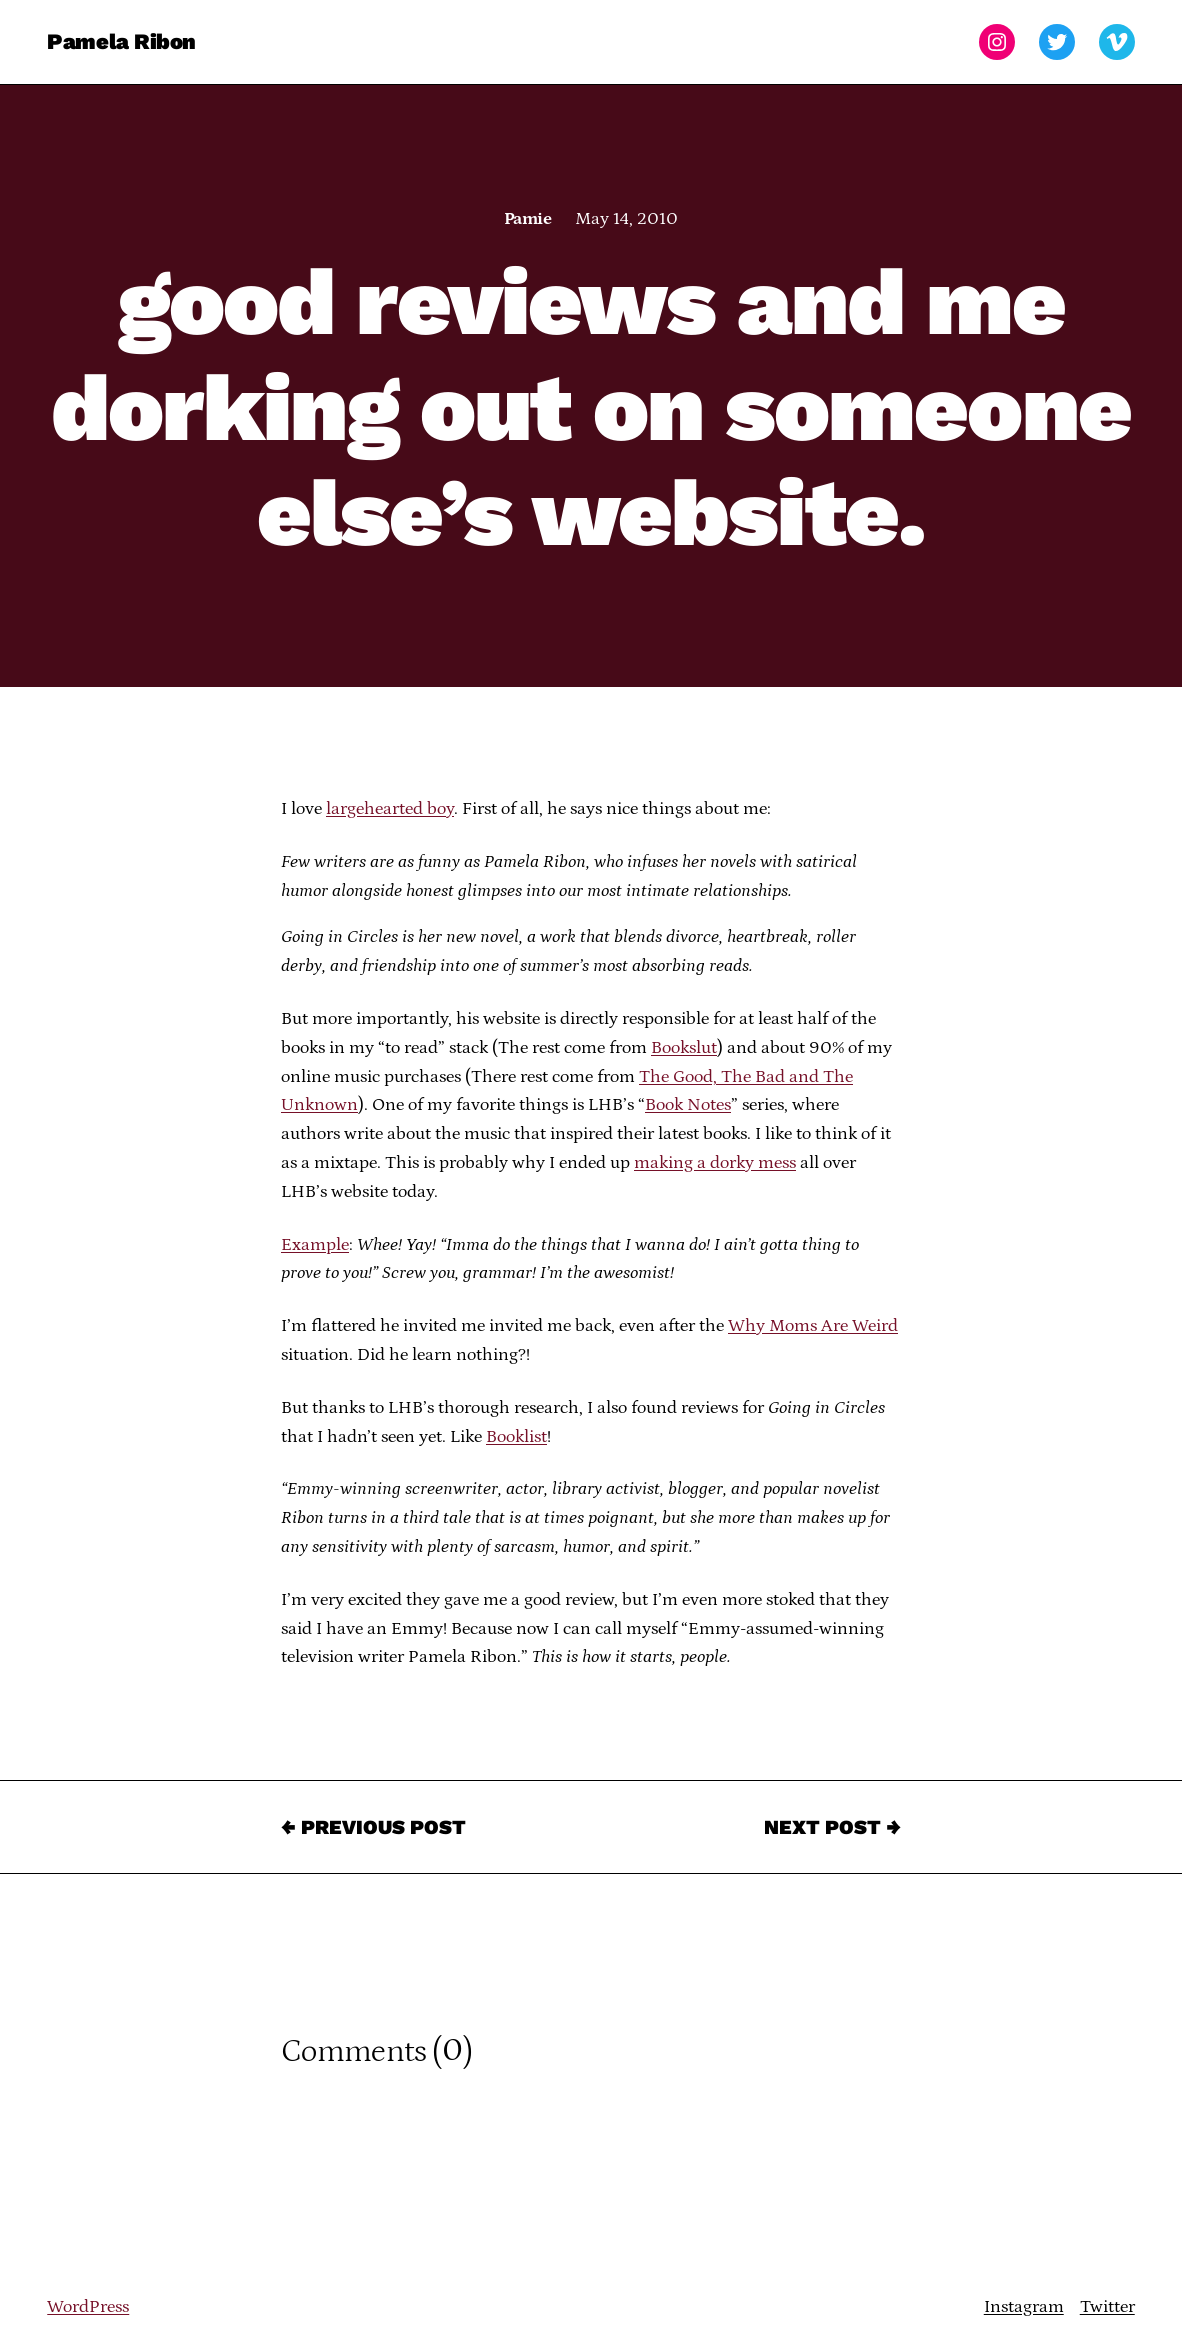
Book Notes (688, 1105)
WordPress (88, 2307)
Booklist (516, 1437)
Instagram (1024, 2307)
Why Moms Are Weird (813, 1326)
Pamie (527, 219)
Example (315, 1245)
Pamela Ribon (121, 41)
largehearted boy (390, 809)
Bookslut (684, 1048)
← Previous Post (373, 1827)
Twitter (1107, 2307)
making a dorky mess (715, 1163)
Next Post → (832, 1827)
